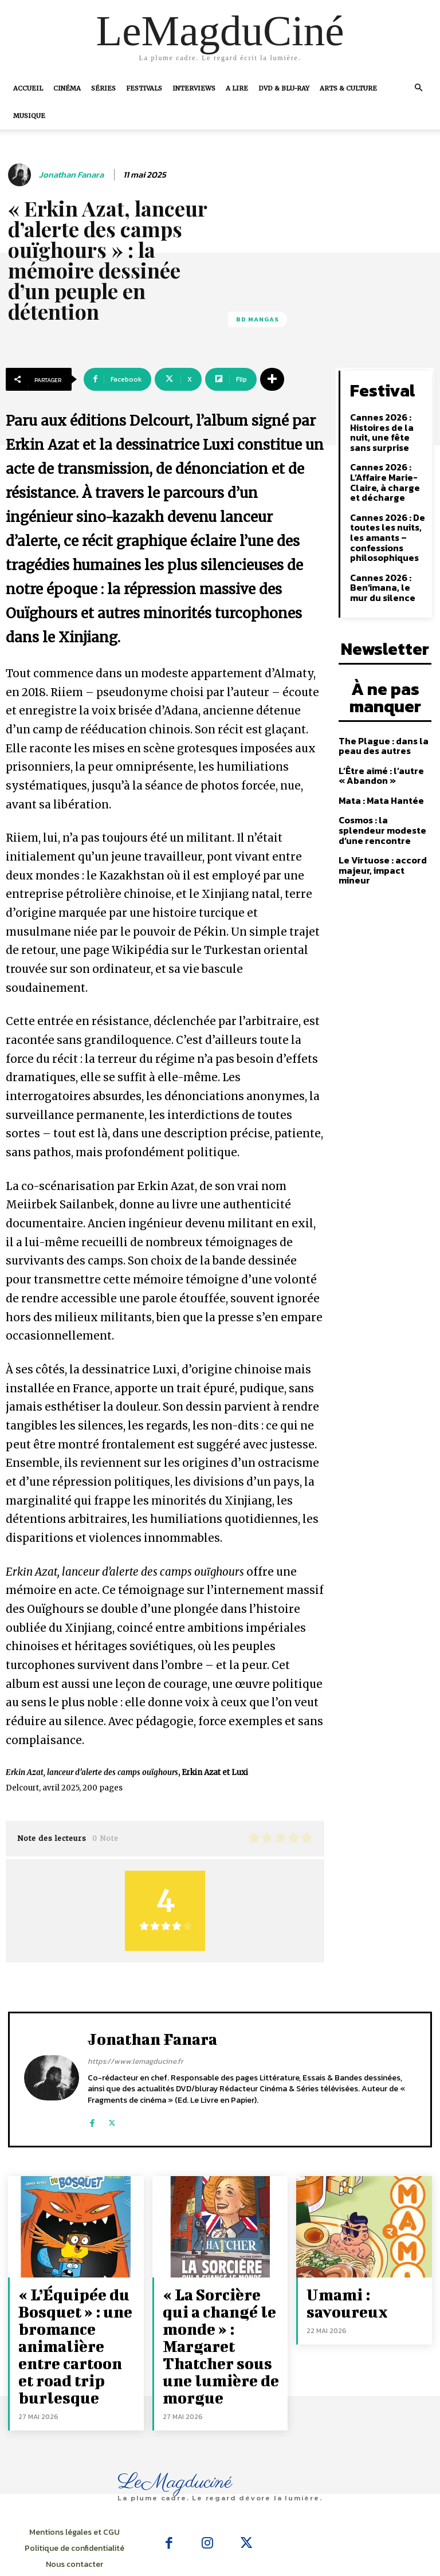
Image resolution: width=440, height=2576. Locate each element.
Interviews (193, 88)
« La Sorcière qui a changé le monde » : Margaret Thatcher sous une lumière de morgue (220, 2317)
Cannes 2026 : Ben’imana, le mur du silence (386, 569)
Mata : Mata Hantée (378, 768)
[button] (418, 87)
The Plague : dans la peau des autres (379, 715)
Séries (103, 88)
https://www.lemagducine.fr (135, 2061)
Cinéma (67, 88)
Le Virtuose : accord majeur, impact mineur (383, 829)
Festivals (144, 88)
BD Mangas (257, 319)
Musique (29, 116)
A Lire (237, 88)
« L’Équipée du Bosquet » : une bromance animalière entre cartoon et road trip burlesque (74, 2324)
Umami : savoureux (362, 2292)
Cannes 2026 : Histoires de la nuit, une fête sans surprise (379, 426)
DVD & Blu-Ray (283, 88)
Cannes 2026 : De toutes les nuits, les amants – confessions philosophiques (384, 523)
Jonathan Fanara (71, 175)
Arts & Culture (348, 88)
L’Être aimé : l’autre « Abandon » (378, 743)
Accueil (28, 88)
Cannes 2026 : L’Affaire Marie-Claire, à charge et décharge (386, 473)
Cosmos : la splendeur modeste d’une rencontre (382, 796)
